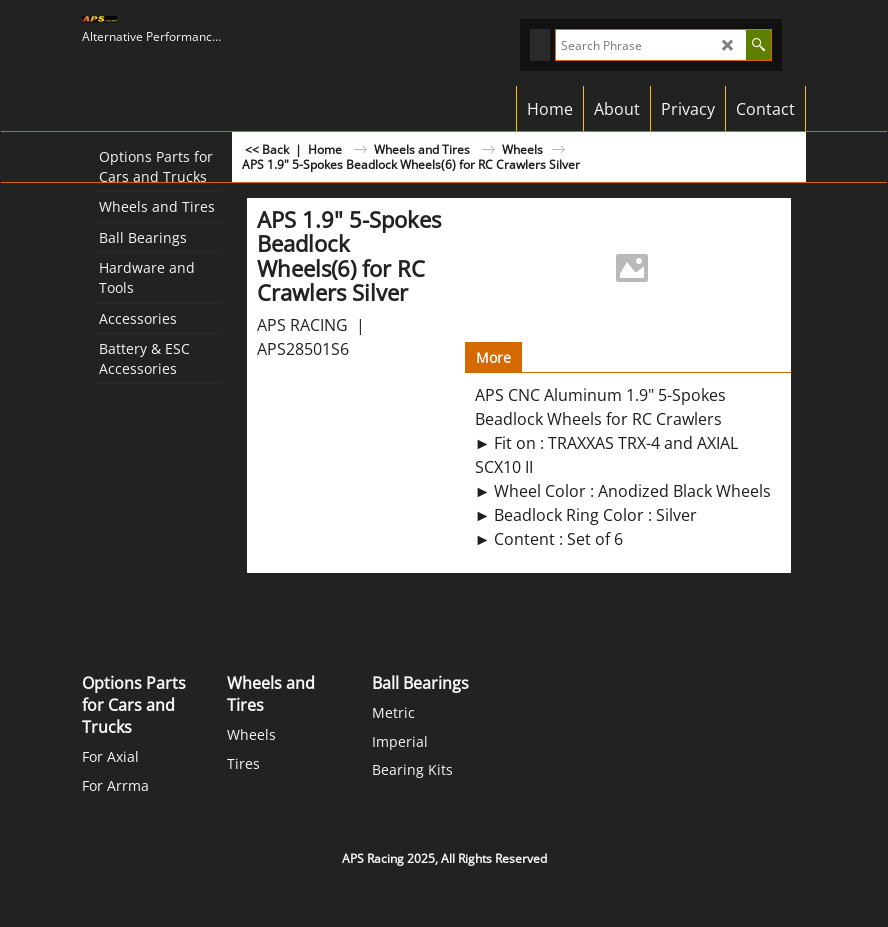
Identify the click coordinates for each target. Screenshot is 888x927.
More (493, 357)
